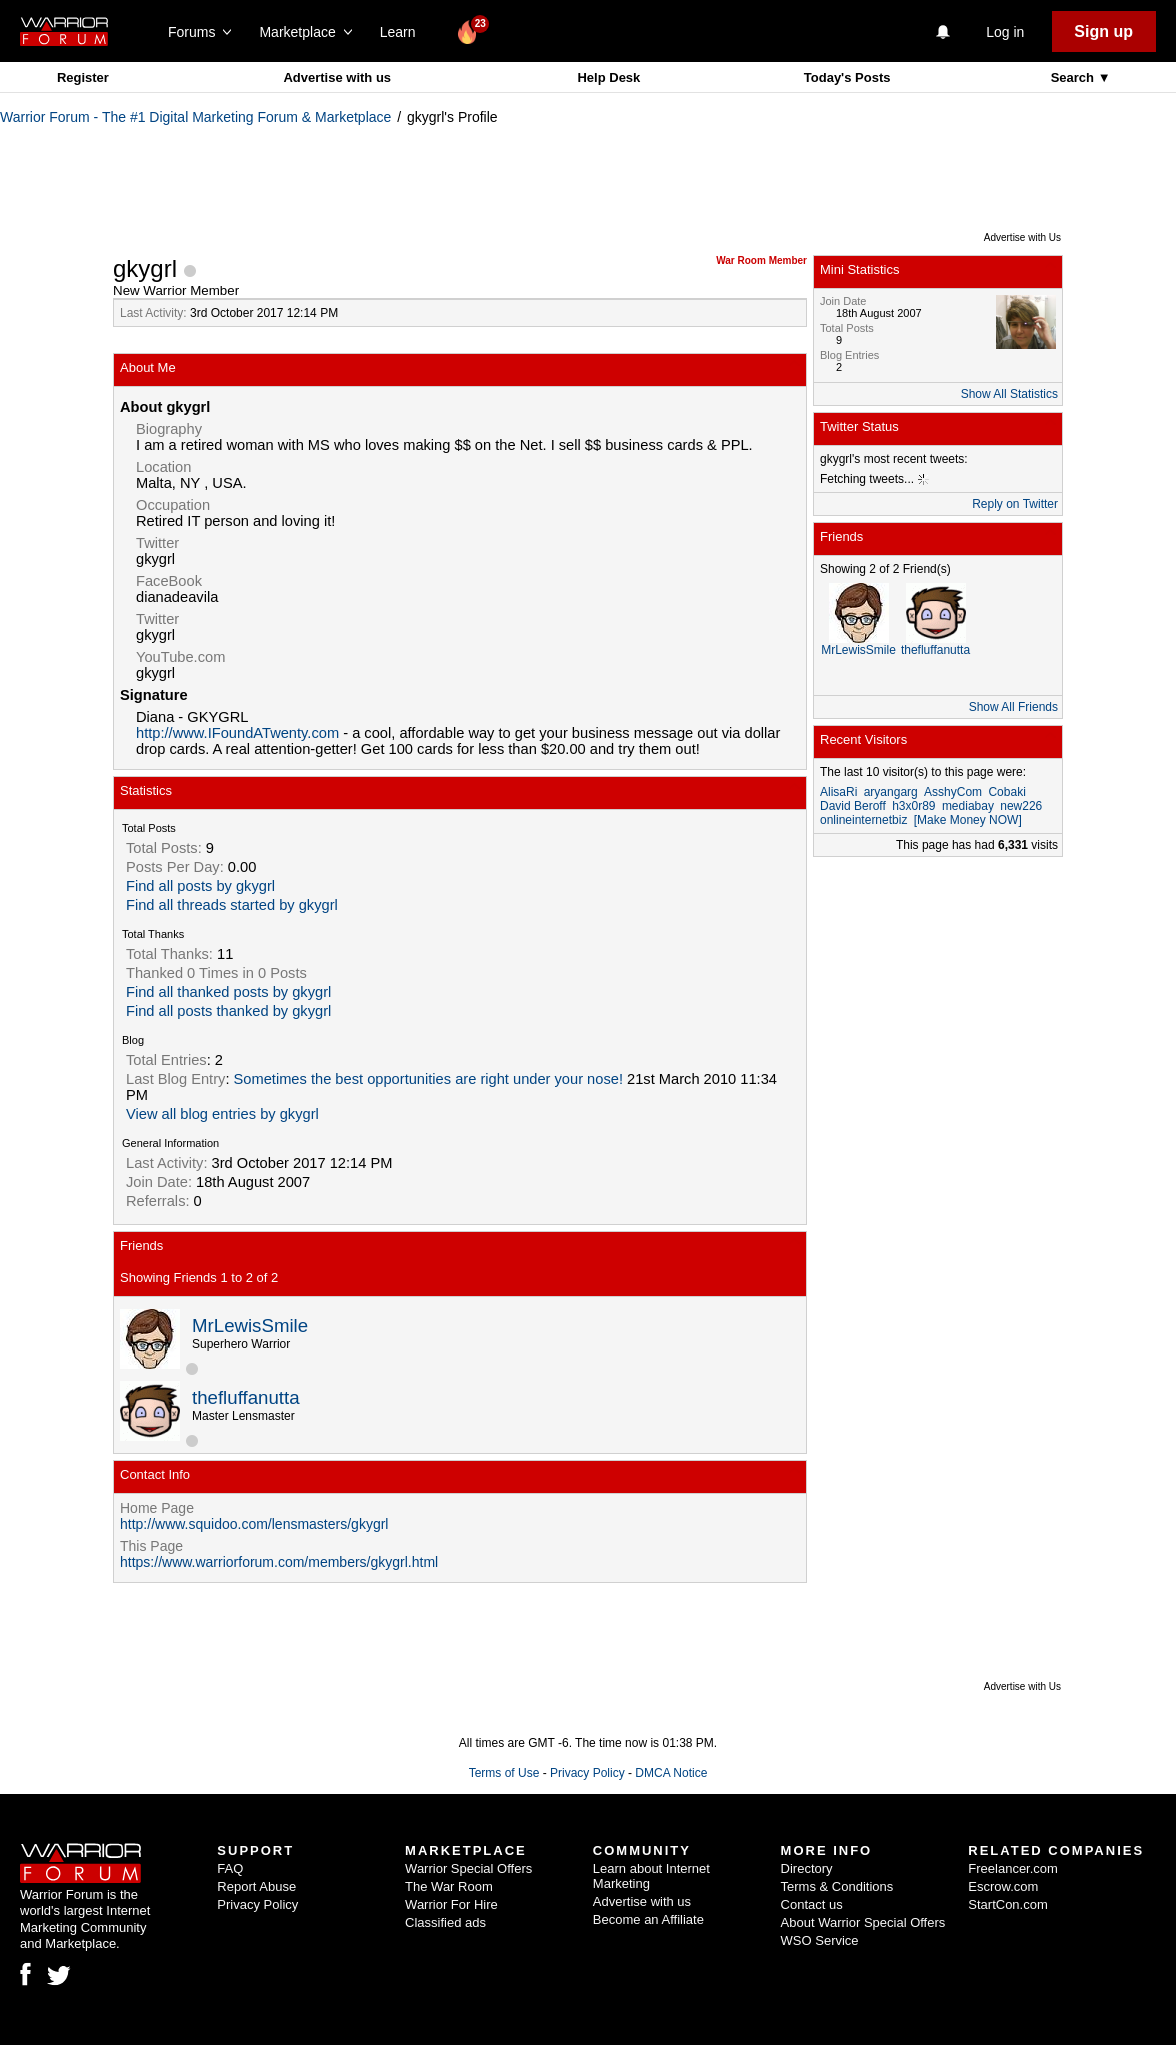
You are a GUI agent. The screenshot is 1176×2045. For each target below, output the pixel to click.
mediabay (968, 806)
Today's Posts (847, 77)
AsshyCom (953, 792)
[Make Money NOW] (968, 820)
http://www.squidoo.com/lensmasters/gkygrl (254, 1524)
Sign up (1103, 31)
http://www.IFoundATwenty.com (237, 733)
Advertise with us (337, 77)
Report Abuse (256, 1886)
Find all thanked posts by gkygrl (228, 992)
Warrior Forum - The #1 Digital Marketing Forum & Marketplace (195, 117)
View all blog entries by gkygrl (222, 1114)
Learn (403, 32)
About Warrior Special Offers (863, 1922)
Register (83, 77)
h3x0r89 (913, 806)
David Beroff (853, 806)
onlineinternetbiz (863, 820)
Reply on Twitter (1015, 504)
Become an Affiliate (648, 1919)
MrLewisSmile (250, 1325)
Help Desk (608, 77)
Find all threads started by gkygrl (232, 905)
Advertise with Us (1022, 237)
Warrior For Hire (451, 1904)
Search (1074, 77)
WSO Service (820, 1940)
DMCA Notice (671, 1773)
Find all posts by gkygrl (200, 886)
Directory (807, 1868)
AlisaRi (838, 792)
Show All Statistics (1009, 394)
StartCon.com (1007, 1904)
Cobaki (1006, 792)
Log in (1005, 32)
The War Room (449, 1886)
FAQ (230, 1868)
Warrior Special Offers (468, 1868)
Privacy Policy (587, 1773)
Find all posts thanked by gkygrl (228, 1011)
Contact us (812, 1904)
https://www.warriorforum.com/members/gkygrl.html (279, 1562)
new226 (1021, 806)
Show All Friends (1013, 707)
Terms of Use (504, 1773)
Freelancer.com (1013, 1868)
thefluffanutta (246, 1397)
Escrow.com (1003, 1886)
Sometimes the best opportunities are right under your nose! (428, 1079)
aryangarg (891, 792)
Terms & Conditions (837, 1886)
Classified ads (445, 1922)
